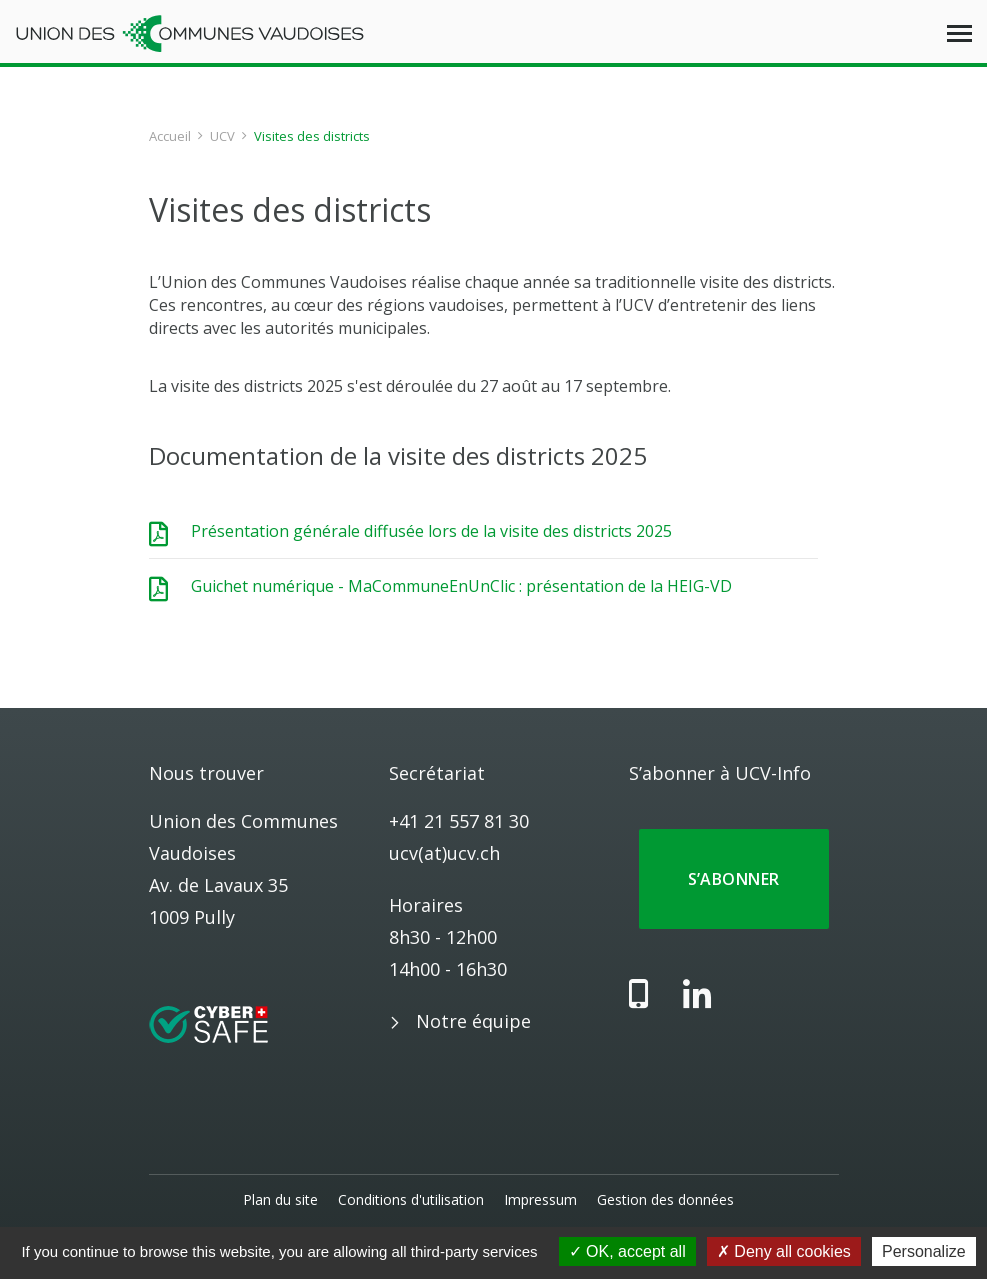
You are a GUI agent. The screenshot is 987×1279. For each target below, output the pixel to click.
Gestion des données (665, 1199)
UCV (222, 136)
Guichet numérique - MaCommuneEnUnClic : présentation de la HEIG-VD (461, 586)
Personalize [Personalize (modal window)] (924, 1251)
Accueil (170, 136)
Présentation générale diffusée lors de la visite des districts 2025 (431, 531)
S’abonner (734, 879)
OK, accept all (627, 1251)
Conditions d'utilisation (411, 1199)
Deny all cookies (784, 1251)
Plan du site (280, 1199)
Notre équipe (473, 1021)
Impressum (540, 1199)
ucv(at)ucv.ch (444, 853)
